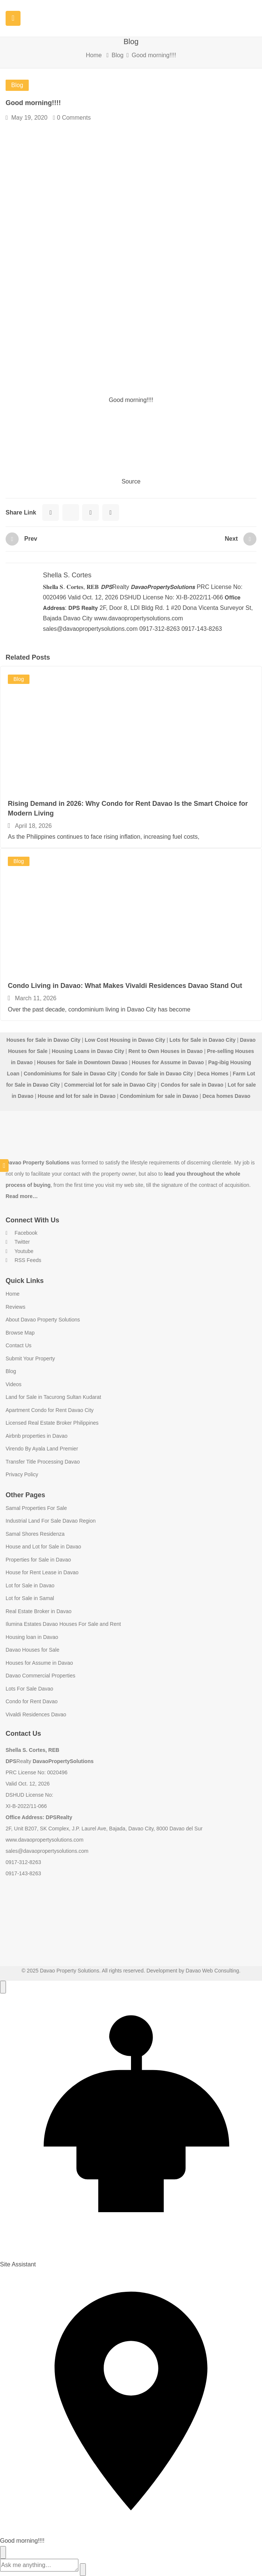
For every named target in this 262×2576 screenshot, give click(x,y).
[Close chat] (3, 2552)
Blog (118, 55)
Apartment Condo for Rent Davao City (50, 1410)
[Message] (39, 2565)
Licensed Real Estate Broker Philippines (52, 1423)
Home (94, 55)
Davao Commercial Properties (40, 1676)
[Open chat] (3, 1987)
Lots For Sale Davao (29, 1689)
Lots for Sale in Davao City (202, 1040)
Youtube (20, 1251)
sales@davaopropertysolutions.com (47, 1851)
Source (131, 481)
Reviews (15, 1307)
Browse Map (20, 1333)
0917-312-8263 (23, 1862)
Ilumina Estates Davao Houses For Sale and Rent (63, 1624)
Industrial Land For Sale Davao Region (51, 1521)
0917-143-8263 (23, 1873)
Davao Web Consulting (212, 1971)
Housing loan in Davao (32, 1637)
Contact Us (18, 1345)
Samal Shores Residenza (35, 1534)
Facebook (21, 1233)
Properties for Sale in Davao (38, 1560)
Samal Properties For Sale (36, 1508)
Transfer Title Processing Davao (43, 1462)
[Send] (83, 2569)
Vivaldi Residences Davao (36, 1714)
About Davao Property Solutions (43, 1320)
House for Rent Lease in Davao (42, 1572)
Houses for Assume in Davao (39, 1663)
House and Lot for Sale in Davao (43, 1547)
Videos (14, 1384)
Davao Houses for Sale (32, 1650)
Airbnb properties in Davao (37, 1436)
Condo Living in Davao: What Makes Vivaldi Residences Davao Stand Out (125, 985)
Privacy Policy (22, 1474)
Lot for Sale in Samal (30, 1598)
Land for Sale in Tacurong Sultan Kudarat (53, 1397)
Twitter (18, 1242)
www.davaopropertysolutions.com (45, 1840)
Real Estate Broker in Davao (39, 1611)
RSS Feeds (23, 1260)
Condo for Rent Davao (31, 1701)
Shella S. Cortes (67, 575)
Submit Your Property (30, 1358)
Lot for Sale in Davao (30, 1585)
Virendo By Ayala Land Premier (42, 1449)
